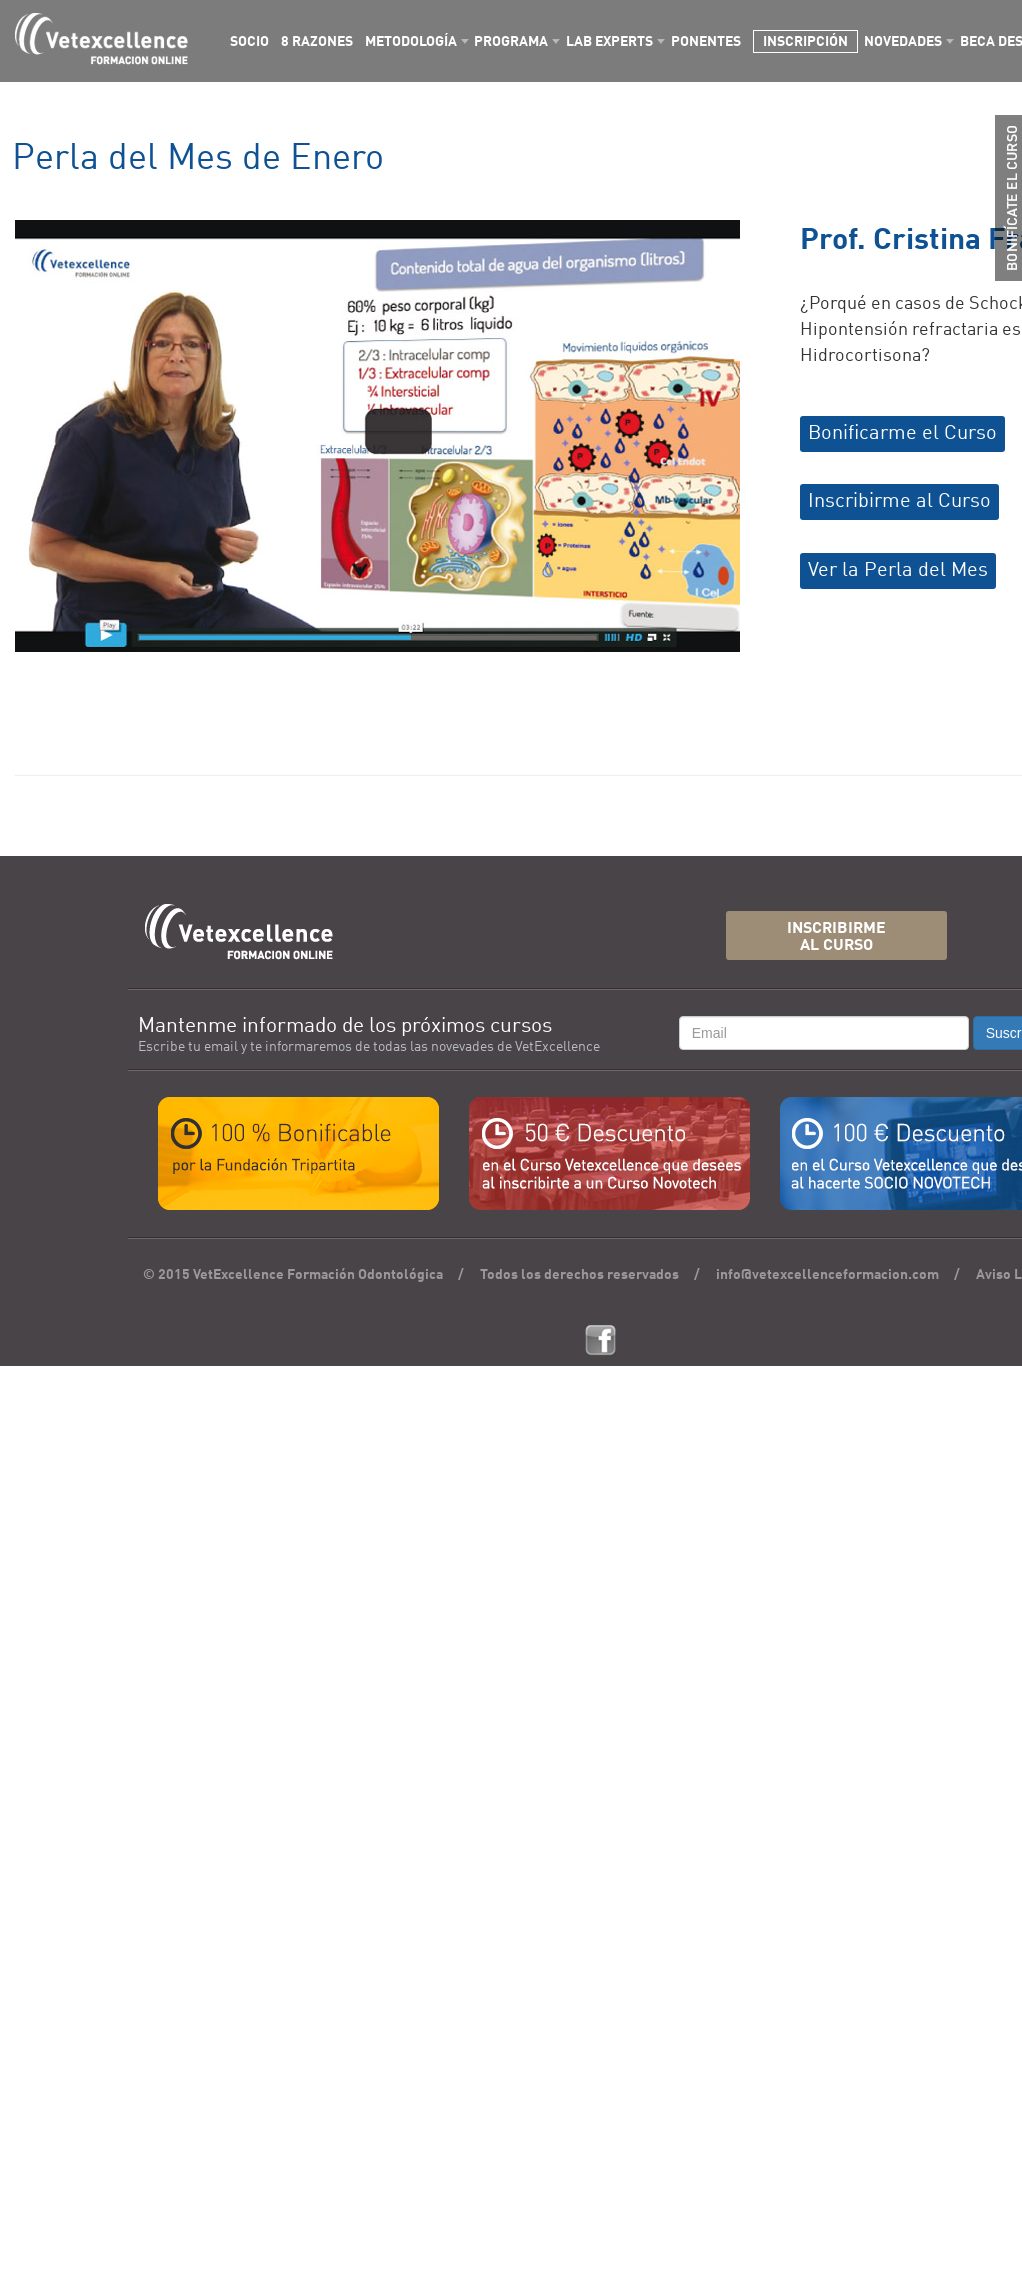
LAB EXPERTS (609, 42)
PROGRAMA (511, 42)
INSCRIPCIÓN (805, 42)
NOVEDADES (903, 42)
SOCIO (249, 42)
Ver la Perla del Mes (898, 571)
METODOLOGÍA (411, 42)
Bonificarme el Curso (902, 434)
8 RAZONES (317, 42)
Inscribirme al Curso (899, 502)
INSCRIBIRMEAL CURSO (836, 937)
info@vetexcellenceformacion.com (827, 1275)
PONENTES (706, 42)
